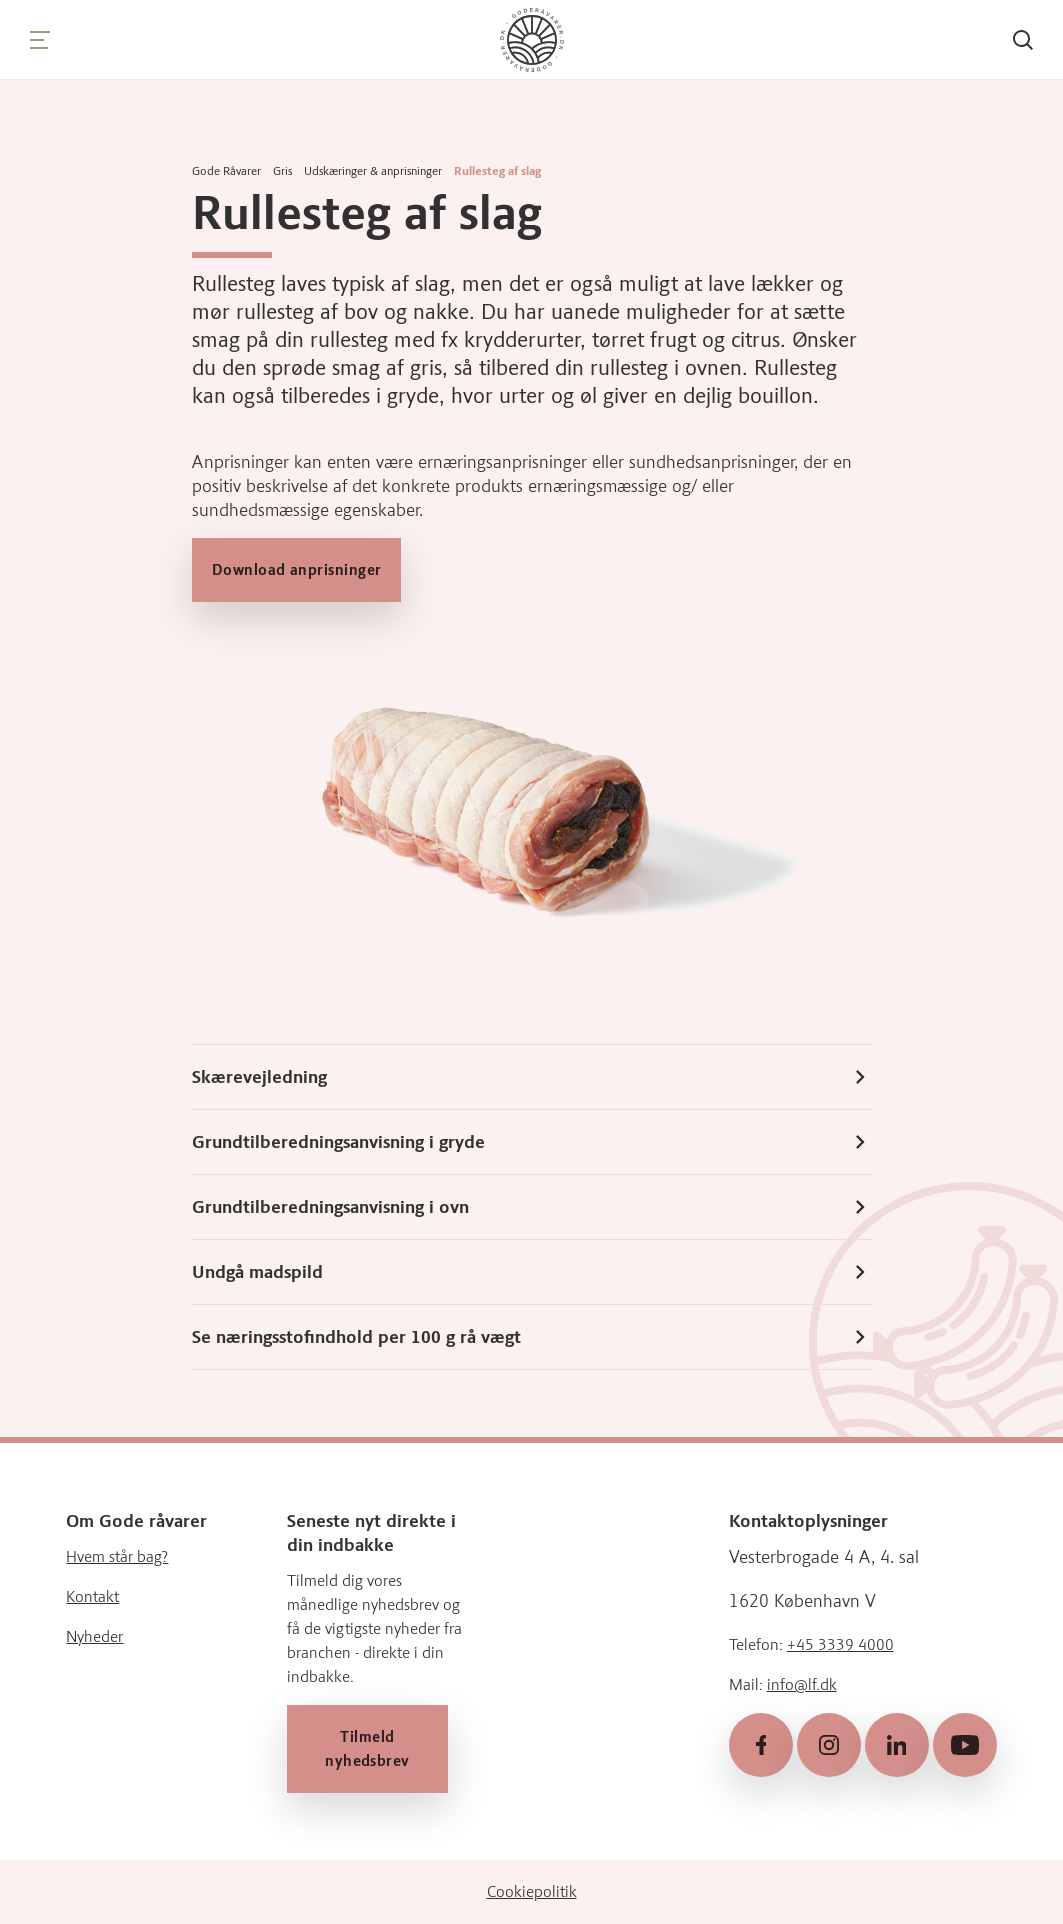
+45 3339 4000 (840, 1645)
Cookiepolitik (532, 1891)
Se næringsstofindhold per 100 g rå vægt (532, 1337)
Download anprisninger (296, 570)
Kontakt (92, 1597)
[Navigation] (40, 40)
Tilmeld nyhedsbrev (367, 1750)
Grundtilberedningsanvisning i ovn (532, 1207)
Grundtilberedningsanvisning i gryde (532, 1142)
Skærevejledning (532, 1077)
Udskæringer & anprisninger (373, 171)
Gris (282, 171)
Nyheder (94, 1637)
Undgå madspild (532, 1272)
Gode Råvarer (226, 171)
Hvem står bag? (117, 1557)
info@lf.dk (802, 1685)
